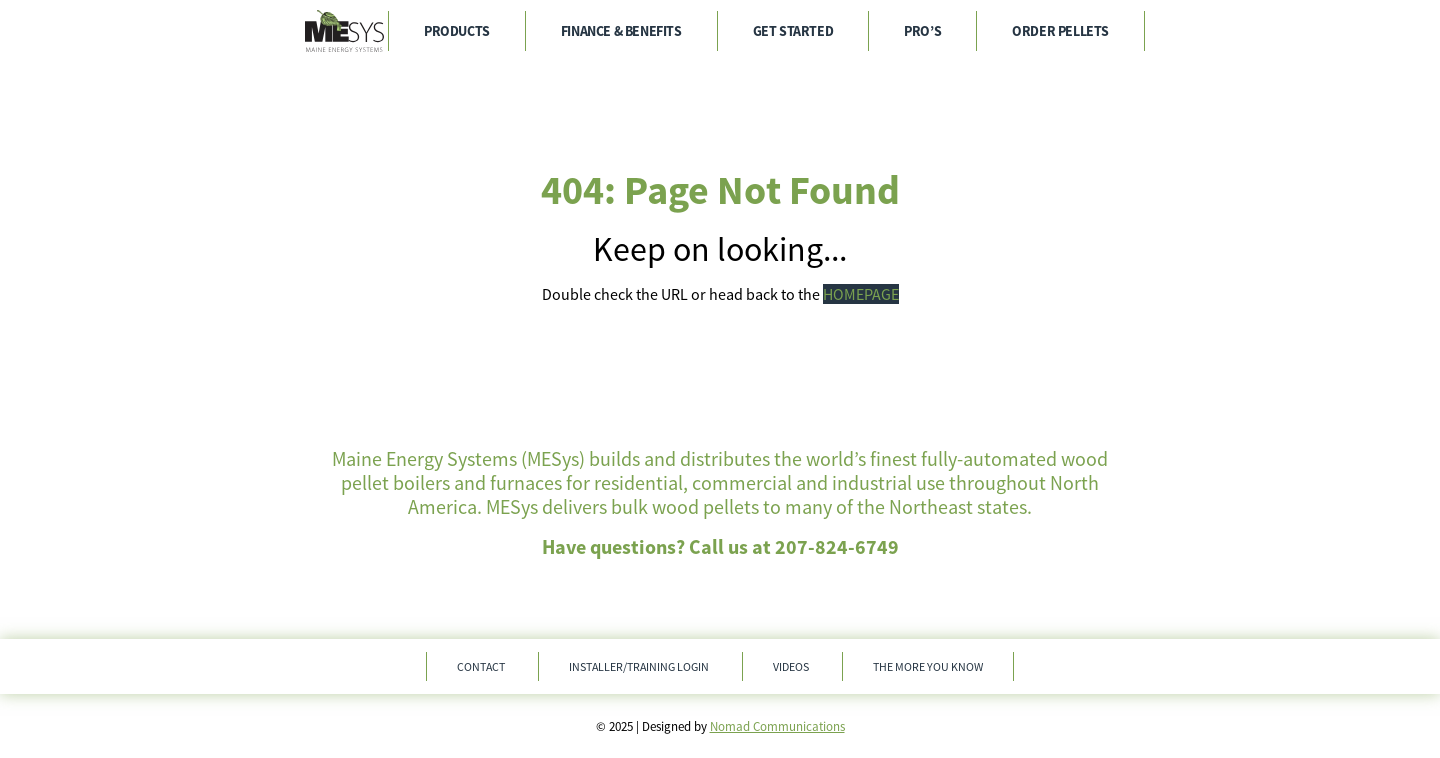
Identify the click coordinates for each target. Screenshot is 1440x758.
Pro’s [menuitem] (922, 31)
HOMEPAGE (861, 294)
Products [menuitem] (457, 31)
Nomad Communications (777, 726)
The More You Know (928, 666)
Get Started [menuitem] (793, 31)
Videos (791, 666)
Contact (481, 666)
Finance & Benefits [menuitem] (621, 31)
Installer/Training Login (639, 666)
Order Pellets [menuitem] (1060, 31)
